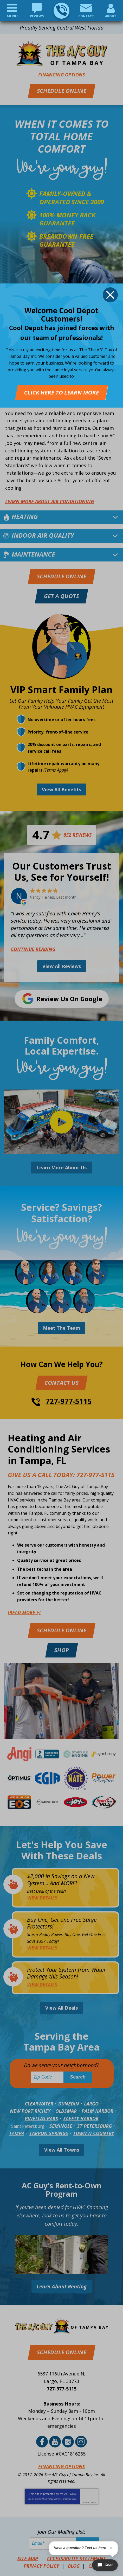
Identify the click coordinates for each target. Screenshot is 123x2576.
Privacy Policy (47, 2499)
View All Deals (61, 2008)
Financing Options (61, 75)
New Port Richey (30, 2111)
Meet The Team (61, 1328)
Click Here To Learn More (62, 392)
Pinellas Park (41, 2118)
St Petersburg (94, 2126)
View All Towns (61, 2150)
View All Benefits (61, 789)
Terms (93, 2502)
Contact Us (61, 1382)
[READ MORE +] (24, 1612)
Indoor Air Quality (43, 535)
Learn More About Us (61, 1167)
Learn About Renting (62, 2286)
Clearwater (39, 2104)
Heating (25, 516)
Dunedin (68, 2104)
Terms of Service (64, 2499)
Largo (91, 2104)
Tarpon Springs (48, 2133)
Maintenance (33, 554)
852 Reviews (77, 834)
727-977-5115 (61, 10)
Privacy (86, 2502)
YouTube (55, 2441)
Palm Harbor (97, 2111)
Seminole (60, 2126)
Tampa (16, 2133)
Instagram (81, 2441)
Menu (12, 15)
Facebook (42, 2441)
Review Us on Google (69, 998)
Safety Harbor (81, 2118)
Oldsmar (66, 2111)
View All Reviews (61, 966)
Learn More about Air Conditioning (49, 501)
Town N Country (93, 2133)
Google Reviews (68, 2441)
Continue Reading (33, 949)
